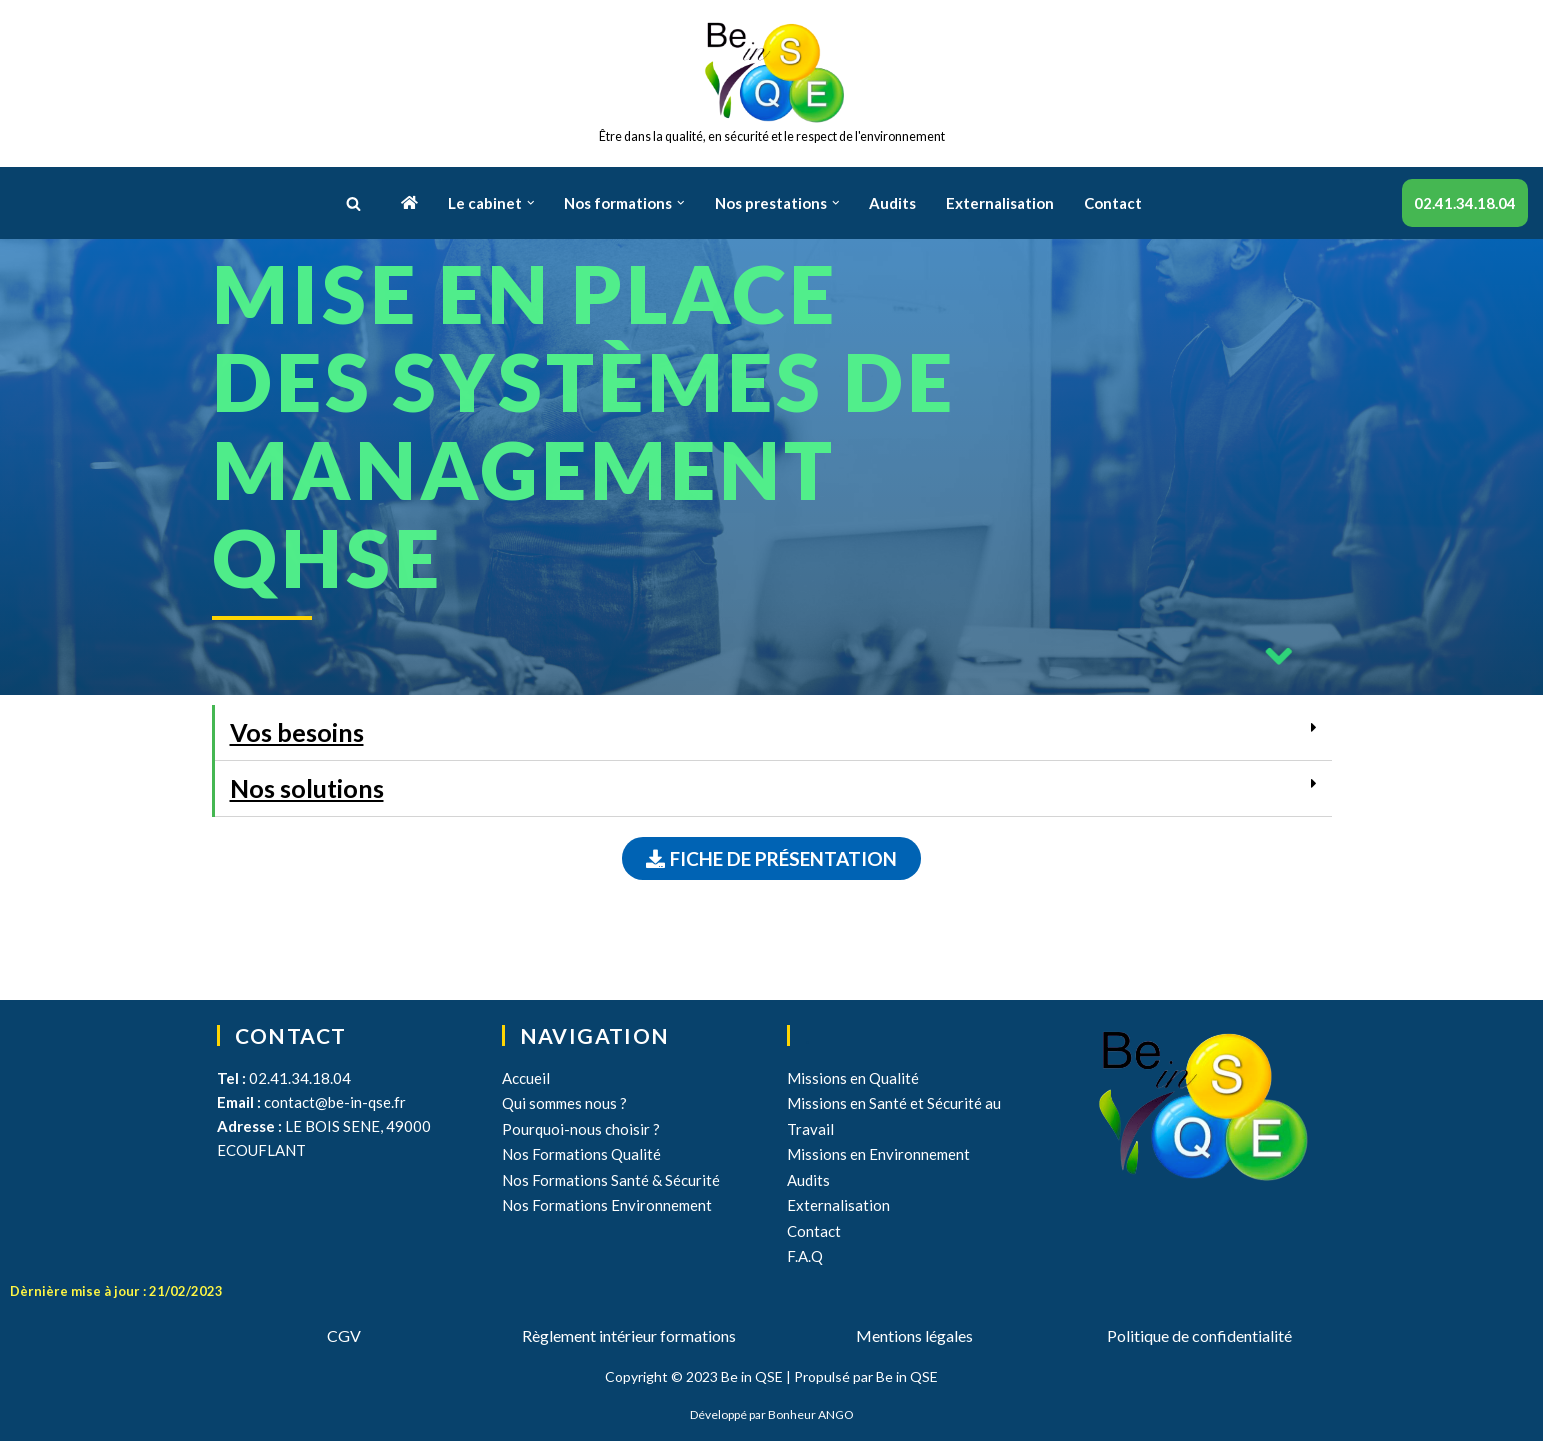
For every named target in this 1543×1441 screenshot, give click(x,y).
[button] (353, 203)
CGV (344, 1335)
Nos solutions (307, 788)
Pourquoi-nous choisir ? (581, 1129)
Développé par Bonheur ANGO (772, 1414)
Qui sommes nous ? (564, 1103)
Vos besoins (297, 732)
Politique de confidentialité (1199, 1335)
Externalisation (1000, 203)
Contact (1113, 203)
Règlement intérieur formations (629, 1335)
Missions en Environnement (878, 1154)
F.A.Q (805, 1256)
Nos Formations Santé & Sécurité (611, 1180)
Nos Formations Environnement (607, 1205)
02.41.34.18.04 (1465, 203)
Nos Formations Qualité (581, 1154)
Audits (892, 203)
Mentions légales (914, 1335)
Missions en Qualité (853, 1078)
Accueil (526, 1078)
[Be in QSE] (772, 83)
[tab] (773, 733)
